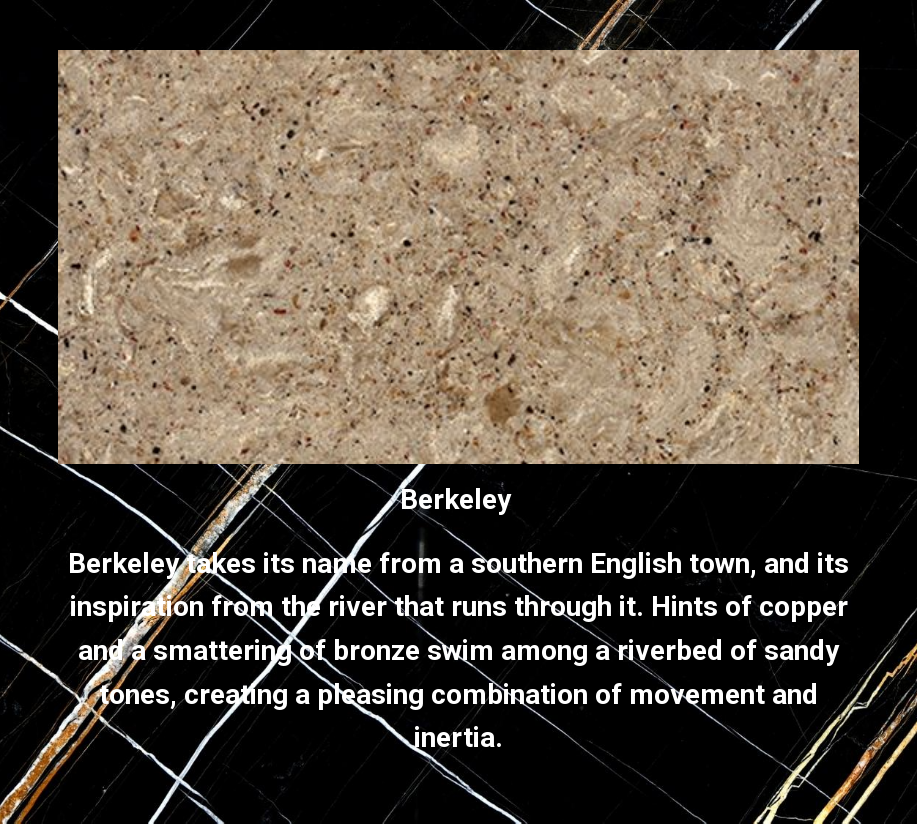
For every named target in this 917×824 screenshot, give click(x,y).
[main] (458, 619)
